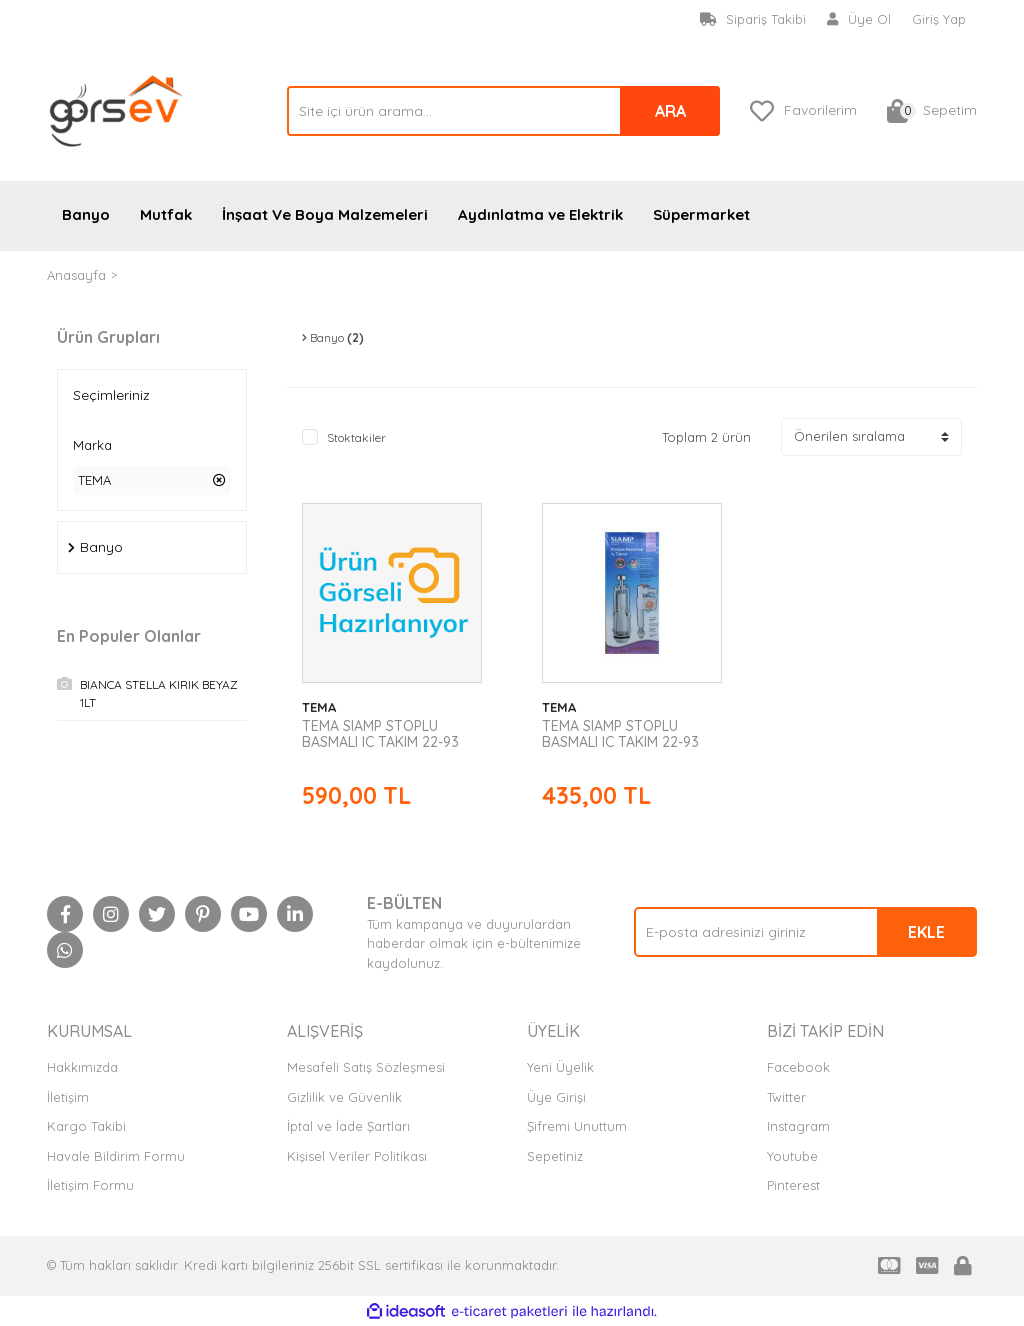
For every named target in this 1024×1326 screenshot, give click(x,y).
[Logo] (117, 109)
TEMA (138, 275)
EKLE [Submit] (926, 932)
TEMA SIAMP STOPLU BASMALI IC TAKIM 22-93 (380, 734)
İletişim (68, 1097)
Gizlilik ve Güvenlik (344, 1097)
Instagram (798, 1126)
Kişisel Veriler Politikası (357, 1156)
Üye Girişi (556, 1097)
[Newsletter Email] (805, 932)
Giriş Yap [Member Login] (939, 19)
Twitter (786, 1097)
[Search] (503, 111)
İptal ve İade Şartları (348, 1126)
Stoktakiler (356, 437)
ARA (670, 111)
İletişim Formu (90, 1185)
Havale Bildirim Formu (116, 1156)
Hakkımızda (82, 1067)
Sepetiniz (555, 1156)
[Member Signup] (859, 20)
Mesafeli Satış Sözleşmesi (366, 1067)
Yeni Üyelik (560, 1067)
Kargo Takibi (86, 1126)
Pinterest (793, 1185)
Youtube (792, 1156)
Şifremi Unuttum (577, 1126)
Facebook (798, 1067)
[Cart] (932, 111)
